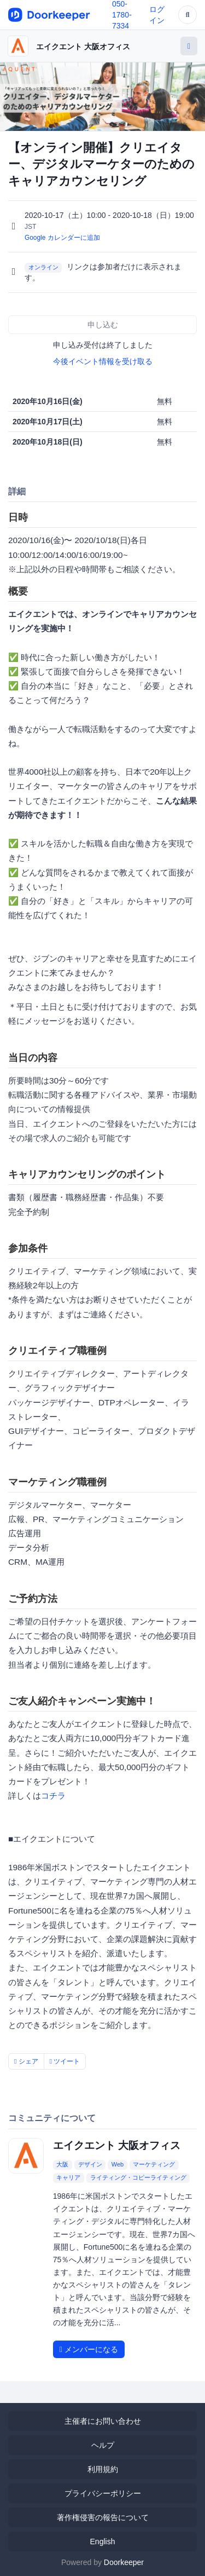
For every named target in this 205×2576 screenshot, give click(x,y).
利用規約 (102, 2469)
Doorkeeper (124, 2562)
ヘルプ (102, 2445)
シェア (26, 2061)
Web (118, 2164)
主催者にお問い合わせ (103, 2421)
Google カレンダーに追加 (62, 237)
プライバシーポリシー (103, 2493)
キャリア (68, 2177)
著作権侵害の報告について (103, 2517)
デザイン (90, 2164)
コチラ (53, 1795)
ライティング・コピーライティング (138, 2177)
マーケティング (154, 2164)
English (102, 2541)
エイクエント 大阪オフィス (83, 46)
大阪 (62, 2164)
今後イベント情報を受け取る (103, 361)
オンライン (43, 267)
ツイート (65, 2061)
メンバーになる (89, 2349)
